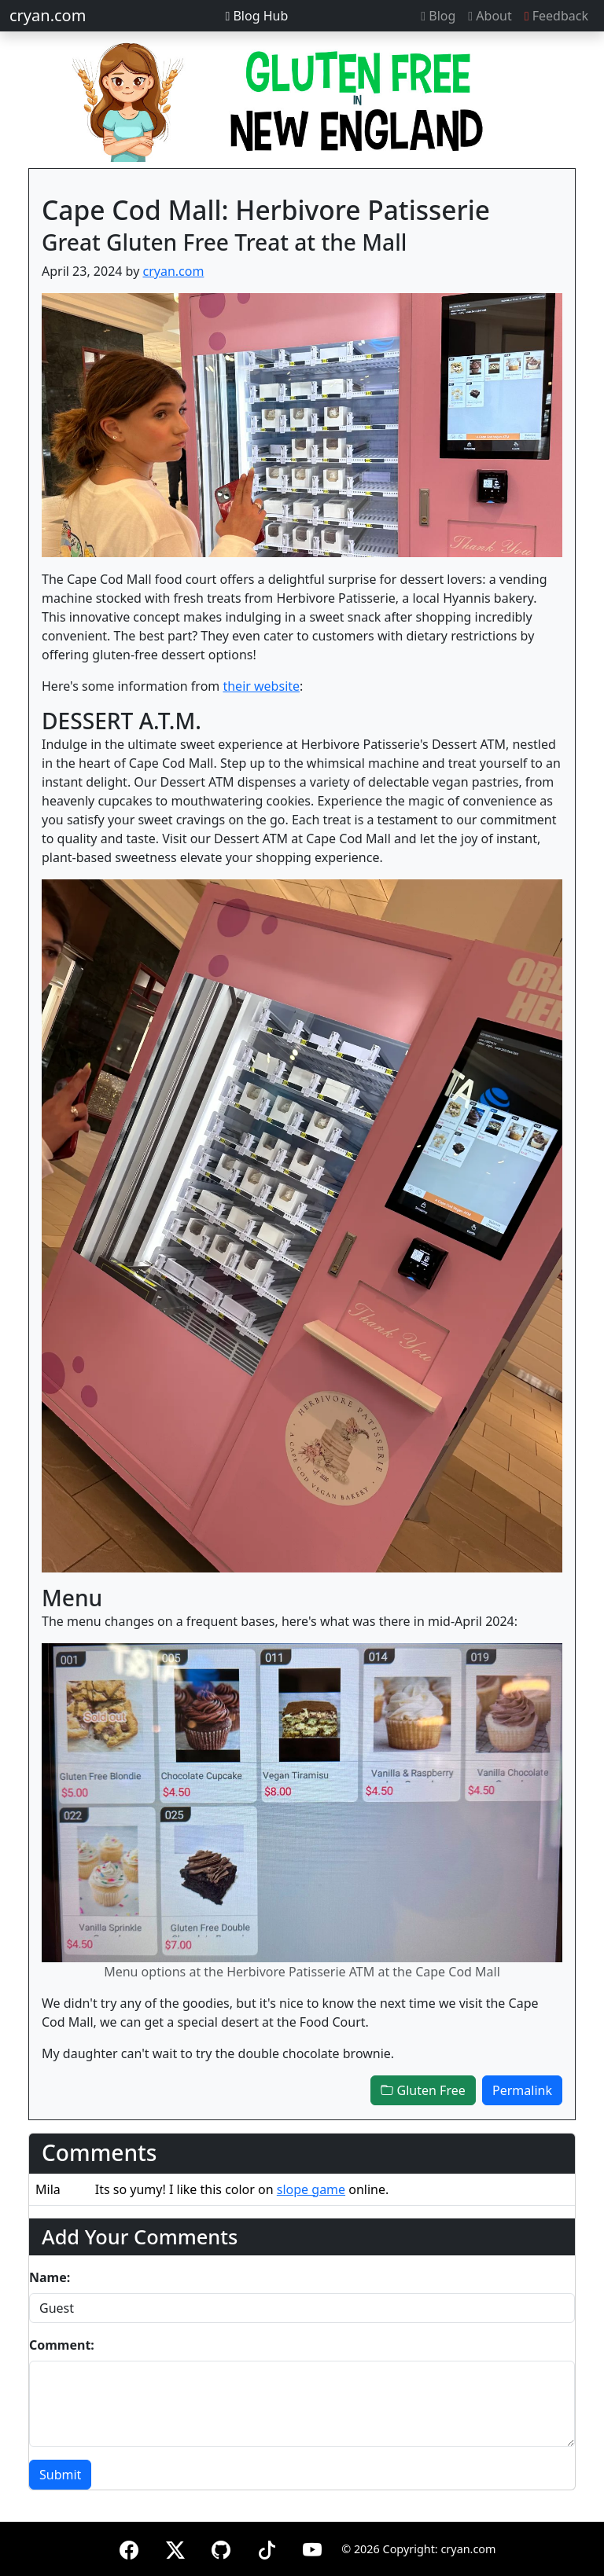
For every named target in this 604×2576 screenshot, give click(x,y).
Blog (438, 15)
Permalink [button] (522, 2090)
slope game (311, 2189)
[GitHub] (221, 2547)
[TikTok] (266, 2547)
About (489, 15)
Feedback (556, 15)
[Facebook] (129, 2547)
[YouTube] (312, 2547)
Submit (60, 2474)
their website (261, 686)
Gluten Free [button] (423, 2090)
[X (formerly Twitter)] (175, 2547)
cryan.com (47, 15)
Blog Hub (256, 15)
